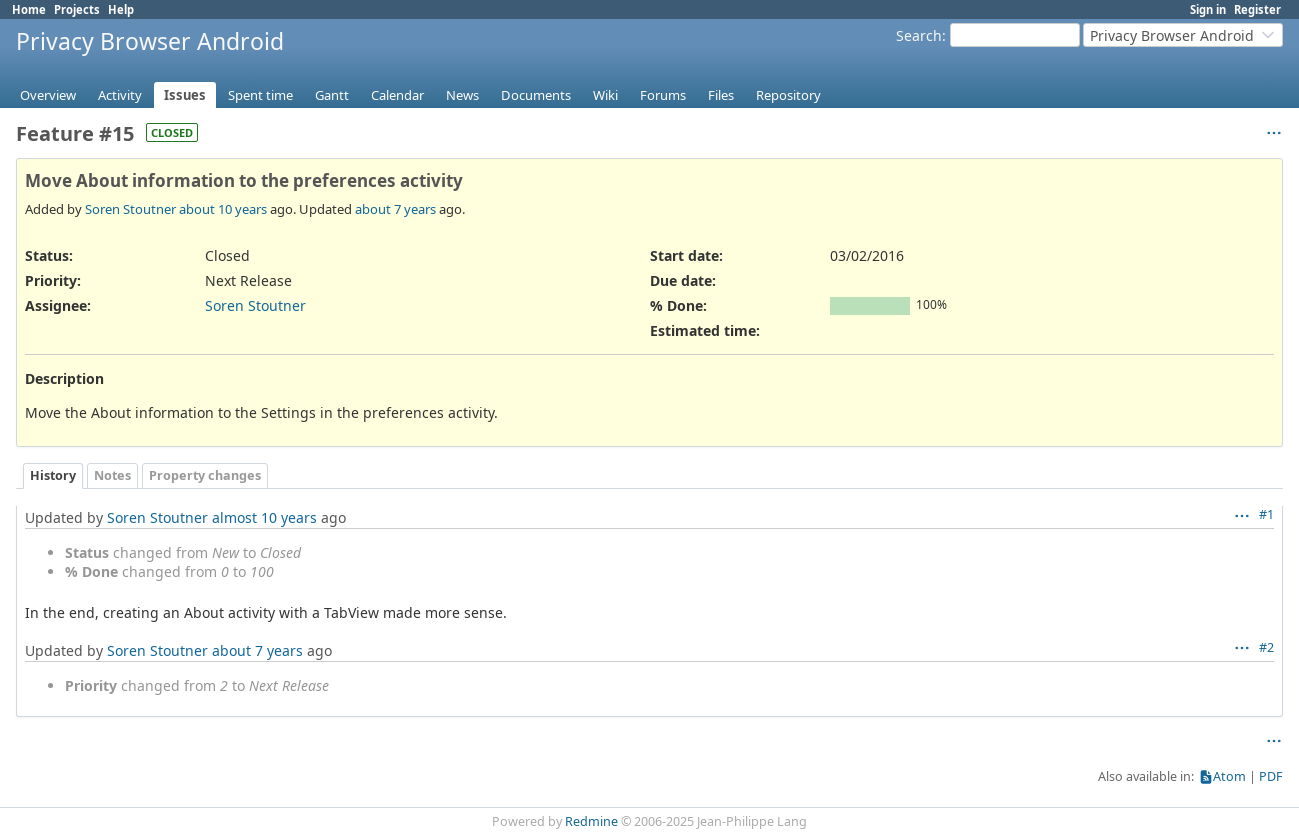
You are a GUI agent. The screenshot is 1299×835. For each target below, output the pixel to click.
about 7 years (395, 209)
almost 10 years (264, 517)
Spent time (260, 95)
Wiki (605, 95)
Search (919, 35)
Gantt (332, 95)
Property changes (205, 475)
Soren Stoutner (130, 209)
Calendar (397, 95)
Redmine (591, 821)
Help (121, 9)
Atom (1229, 776)
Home (29, 9)
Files (721, 95)
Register (1257, 9)
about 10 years (223, 209)
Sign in (1208, 9)
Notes (112, 475)
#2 (1266, 647)
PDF (1271, 776)
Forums (663, 95)
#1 (1266, 514)
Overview (48, 95)
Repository (788, 95)
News (462, 95)
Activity (120, 95)
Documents (536, 95)
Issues (185, 95)
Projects (77, 9)
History (53, 475)
